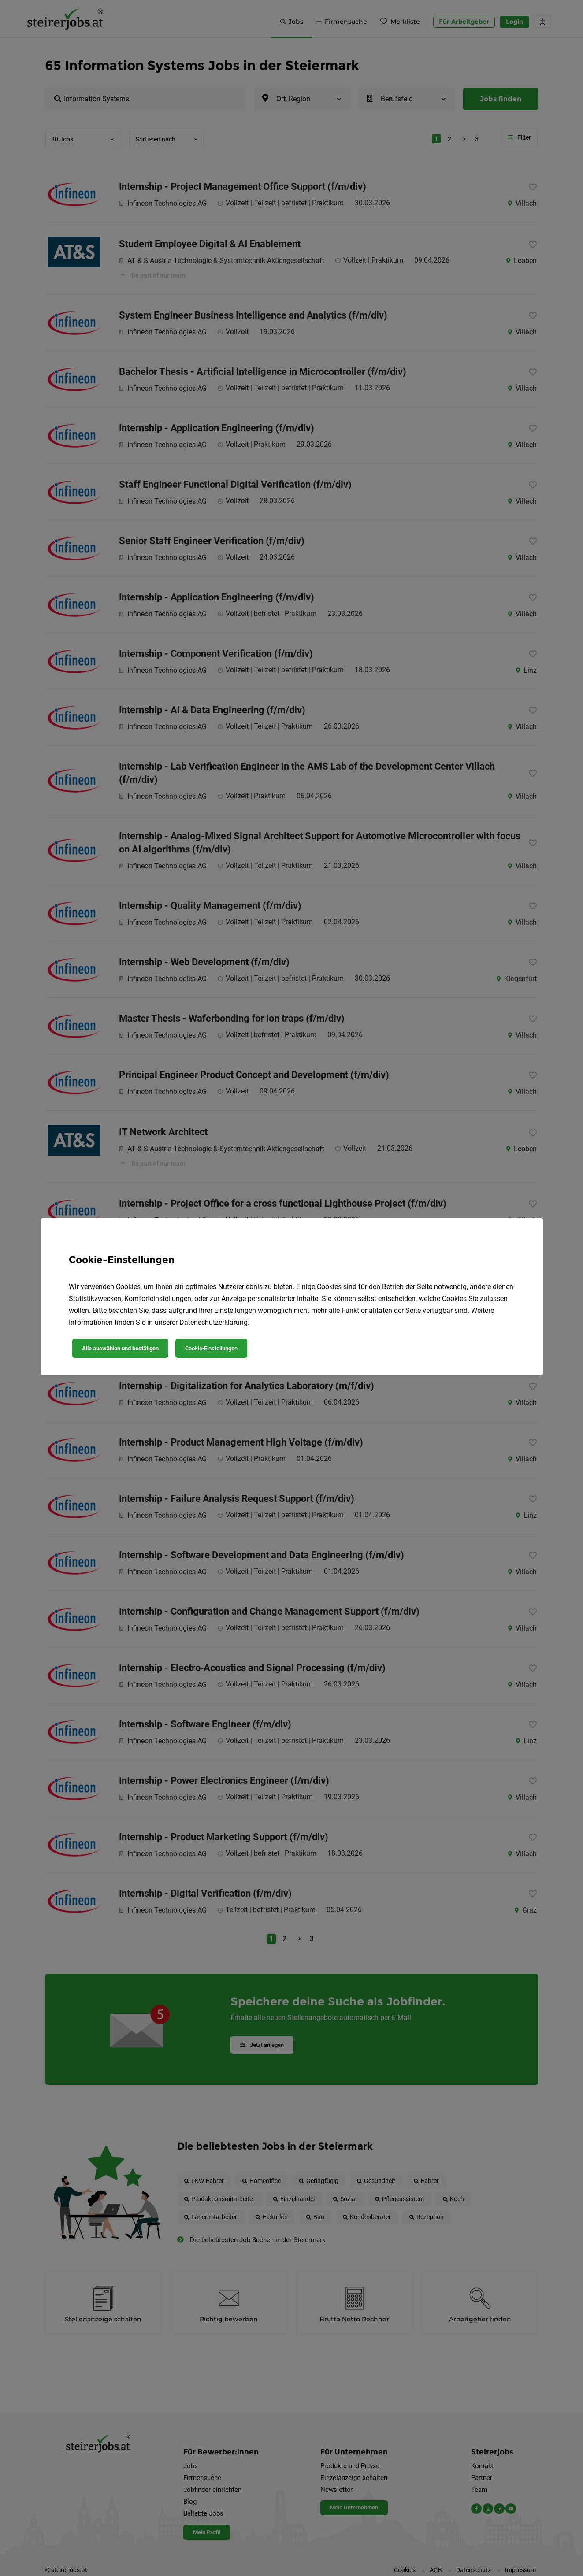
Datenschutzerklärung (213, 1322)
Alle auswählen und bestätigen (120, 1348)
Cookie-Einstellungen (211, 1348)
